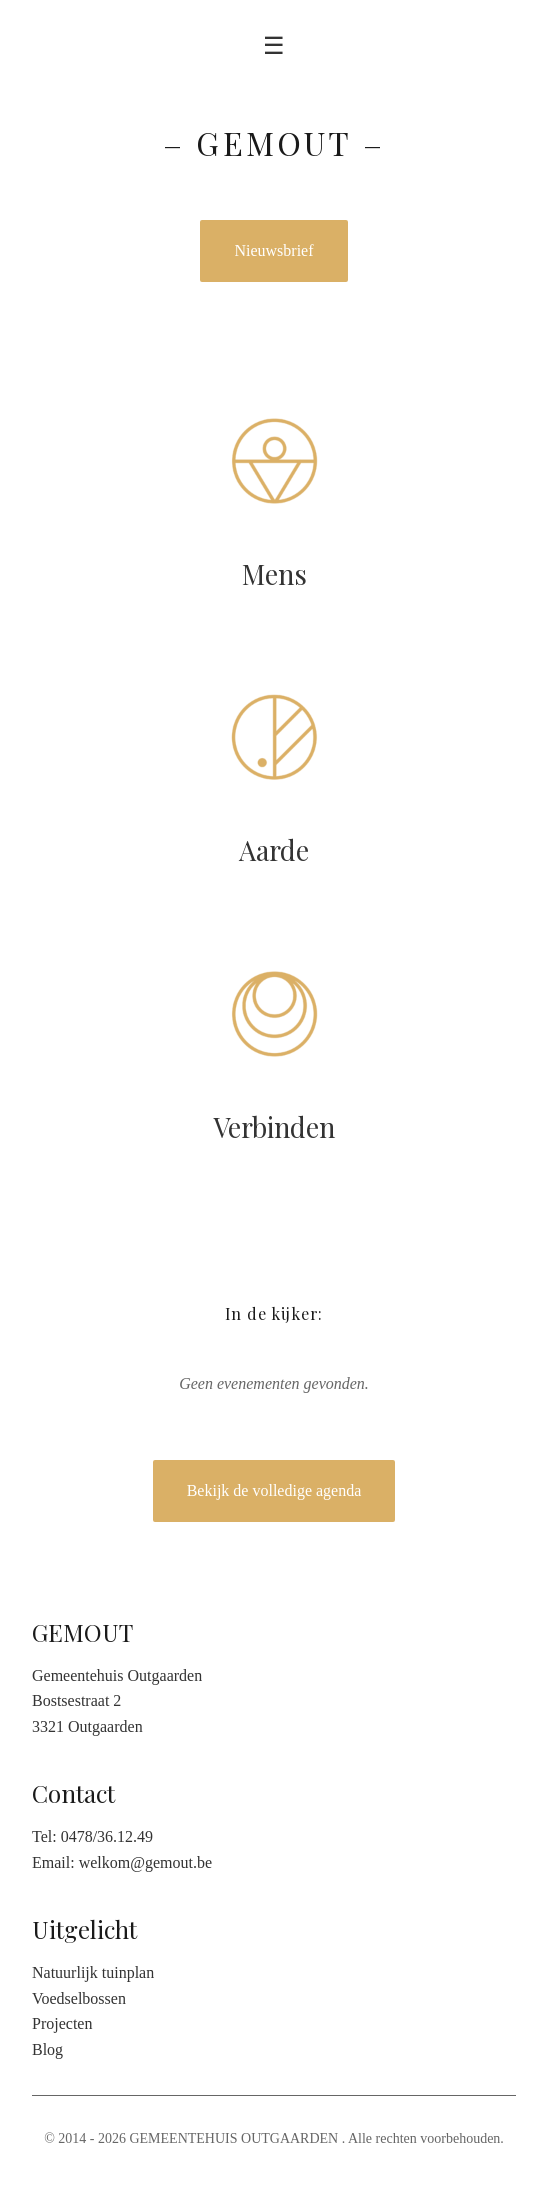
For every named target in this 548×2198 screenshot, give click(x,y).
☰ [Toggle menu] (274, 45)
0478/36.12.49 (107, 1836)
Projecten (62, 2023)
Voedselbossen (79, 1998)
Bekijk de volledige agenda (274, 1490)
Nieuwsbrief (273, 250)
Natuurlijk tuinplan (93, 1972)
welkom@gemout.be (145, 1862)
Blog (47, 2049)
